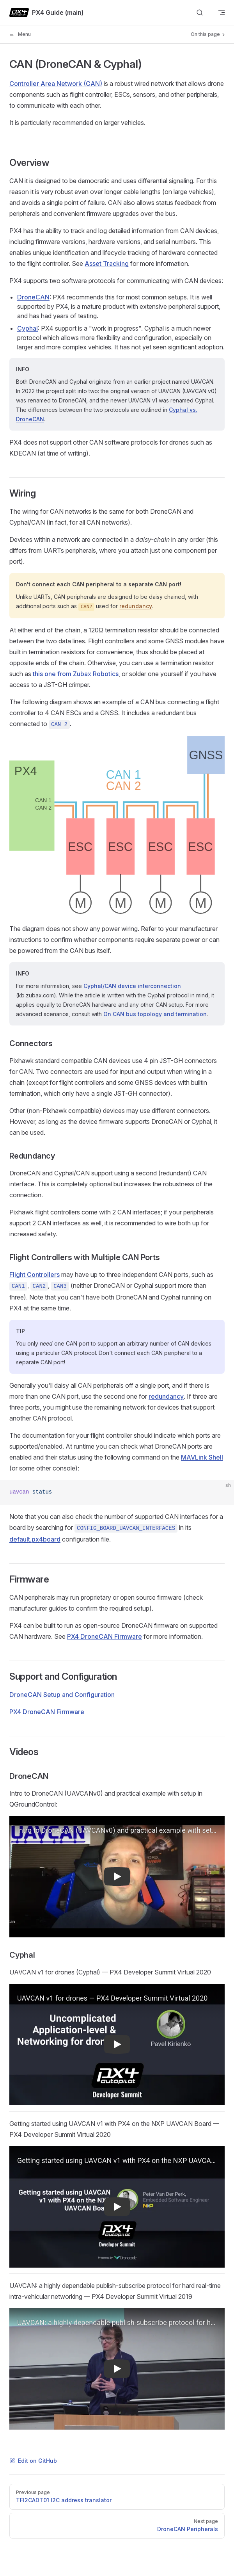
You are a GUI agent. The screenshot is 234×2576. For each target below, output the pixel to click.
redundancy (135, 606)
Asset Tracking (107, 263)
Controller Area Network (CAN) (55, 83)
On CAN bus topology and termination (155, 1014)
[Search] (199, 12)
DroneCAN (33, 297)
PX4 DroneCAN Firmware (104, 1636)
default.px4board (34, 1539)
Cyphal (27, 328)
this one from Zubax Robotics (76, 674)
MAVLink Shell (202, 1457)
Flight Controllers (34, 1274)
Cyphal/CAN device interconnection (132, 986)
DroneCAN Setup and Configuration (62, 1694)
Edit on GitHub (33, 2460)
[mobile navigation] (221, 12)
